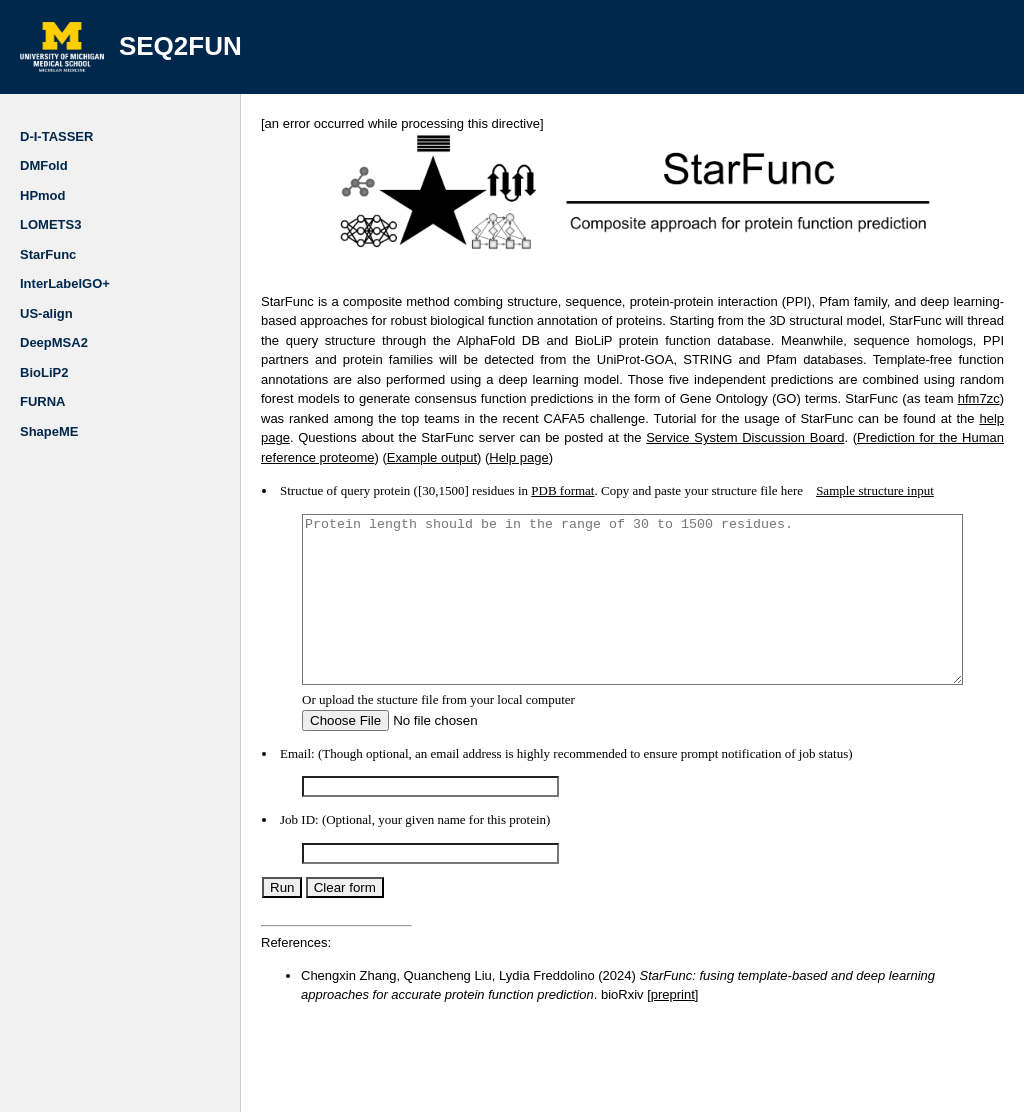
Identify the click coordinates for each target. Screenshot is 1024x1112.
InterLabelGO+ (65, 283)
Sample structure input (835, 471)
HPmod (43, 195)
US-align (46, 313)
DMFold (44, 165)
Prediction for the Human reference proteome (636, 437)
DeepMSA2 (54, 342)
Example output (825, 437)
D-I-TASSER (56, 136)
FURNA (43, 401)
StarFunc (48, 254)
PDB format (522, 471)
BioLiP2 (44, 372)
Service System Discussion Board (397, 437)
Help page (911, 437)
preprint (542, 1008)
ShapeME (49, 431)
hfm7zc (734, 398)
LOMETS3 (50, 224)
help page (711, 418)
